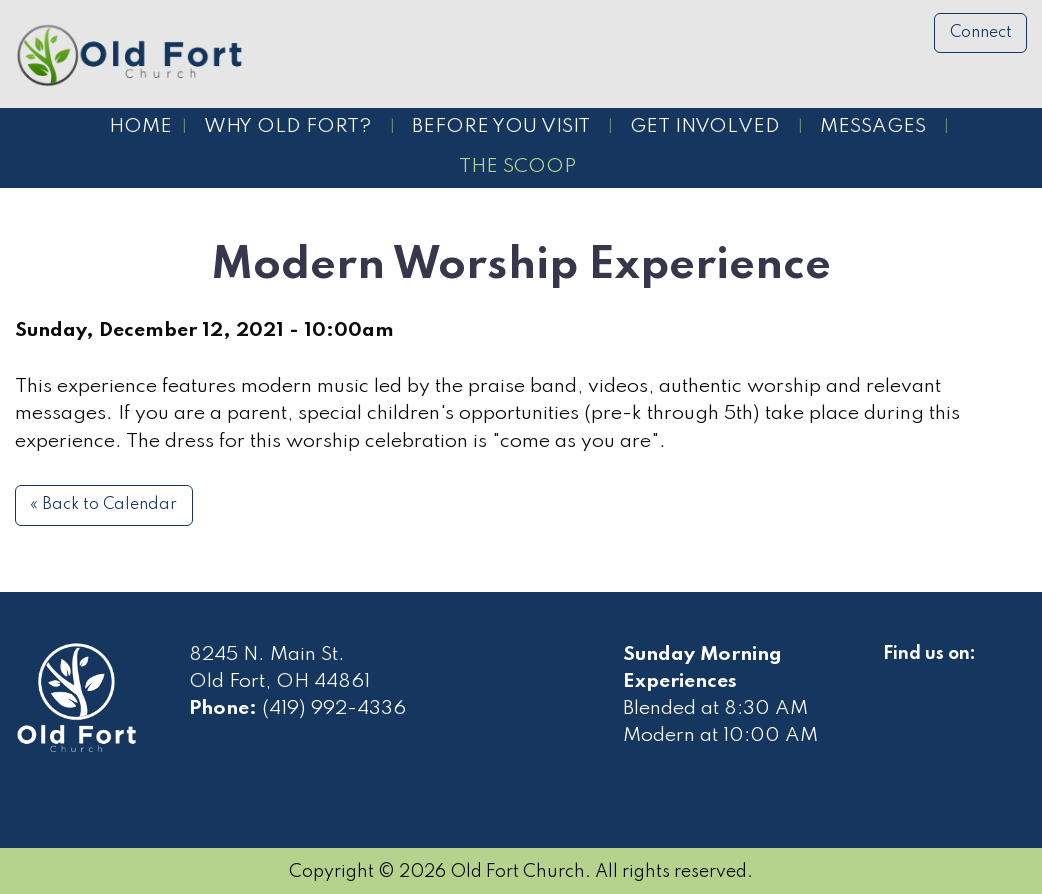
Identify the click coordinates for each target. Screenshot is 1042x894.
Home (140, 127)
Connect (981, 33)
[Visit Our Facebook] (899, 677)
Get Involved (705, 127)
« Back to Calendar (103, 505)
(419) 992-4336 (334, 709)
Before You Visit (501, 127)
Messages (873, 127)
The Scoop (517, 167)
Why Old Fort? (288, 127)
